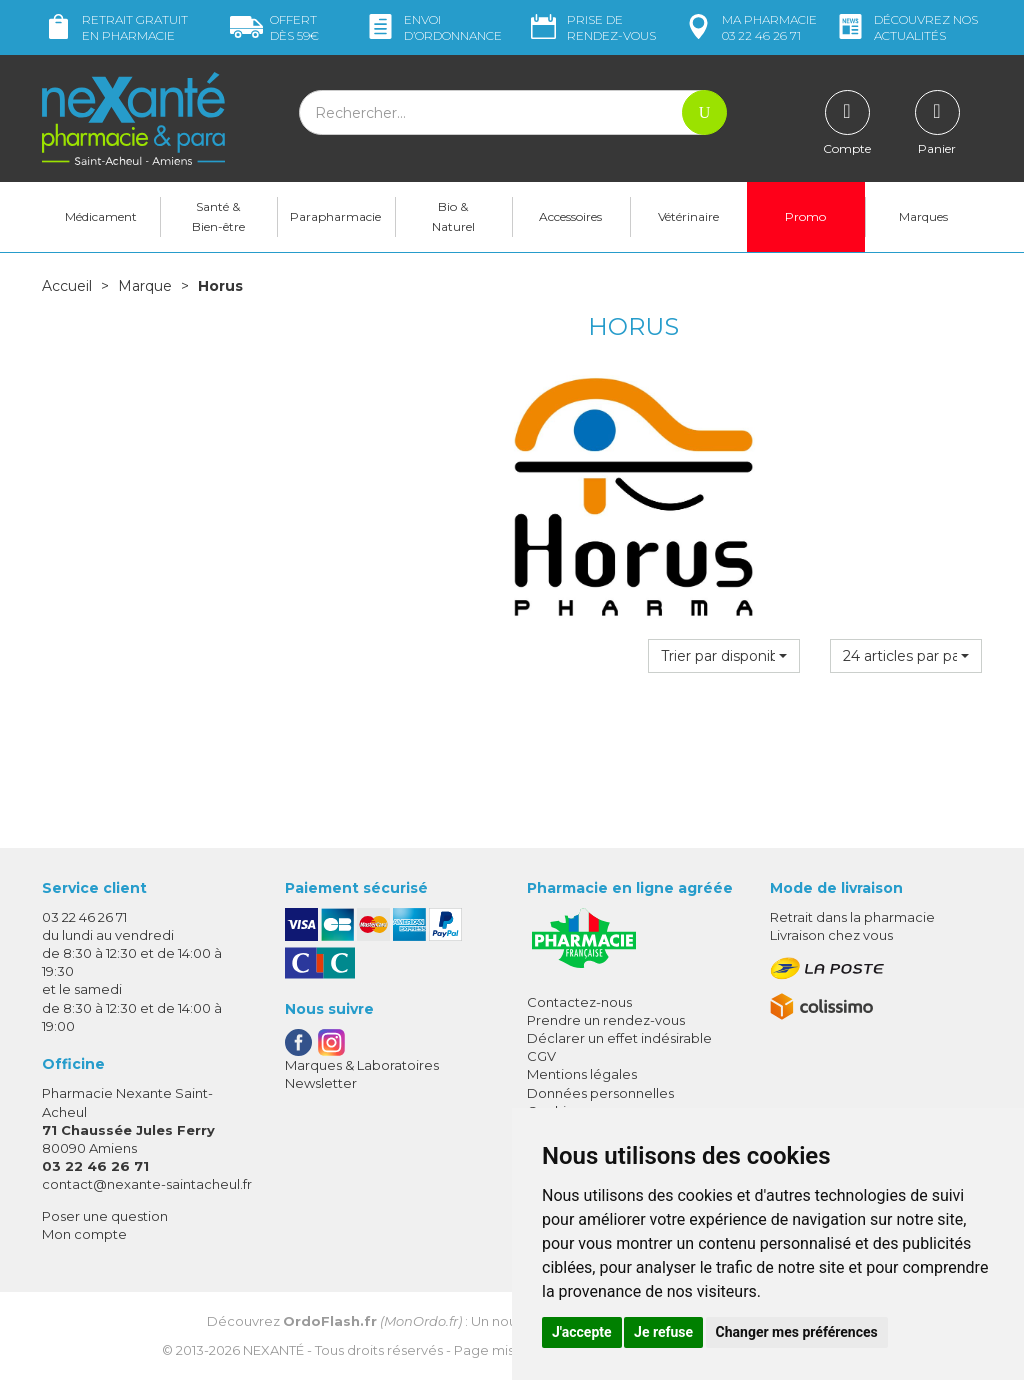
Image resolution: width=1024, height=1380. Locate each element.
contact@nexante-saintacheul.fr (147, 1184)
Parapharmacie (335, 216)
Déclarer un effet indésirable (619, 1038)
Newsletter (321, 1083)
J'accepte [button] (582, 1332)
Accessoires (570, 216)
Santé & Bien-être (218, 216)
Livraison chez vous (831, 935)
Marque (145, 286)
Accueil (67, 286)
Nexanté (273, 1350)
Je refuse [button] (663, 1332)
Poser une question (105, 1216)
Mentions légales (582, 1074)
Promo (805, 216)
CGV (541, 1056)
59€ (274, 27)
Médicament (101, 216)
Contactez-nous (579, 1002)
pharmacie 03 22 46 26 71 (749, 27)
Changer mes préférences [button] (797, 1332)
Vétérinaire (688, 216)
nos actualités (906, 27)
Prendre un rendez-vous (606, 1020)
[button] (724, 656)
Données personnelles (600, 1093)
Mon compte (84, 1234)
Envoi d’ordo (433, 27)
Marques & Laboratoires (362, 1065)
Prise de (591, 27)
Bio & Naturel (453, 216)
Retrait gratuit (115, 27)
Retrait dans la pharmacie (852, 917)
